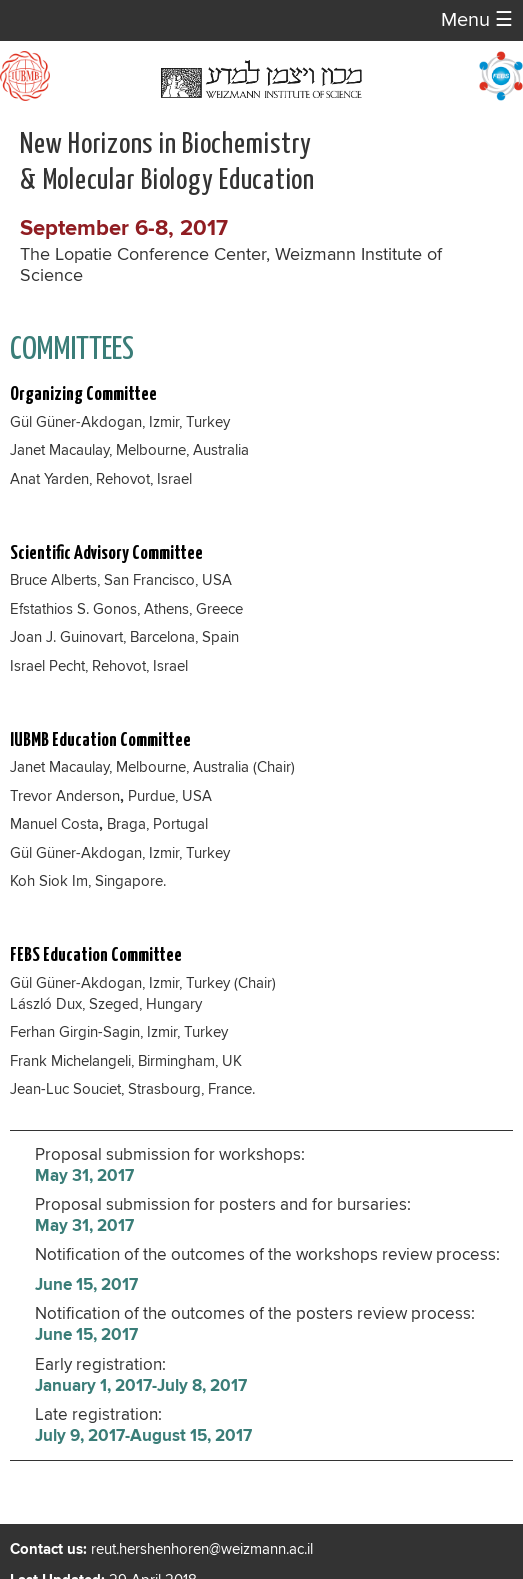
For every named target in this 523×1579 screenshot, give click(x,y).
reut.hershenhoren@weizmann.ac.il (202, 1549)
